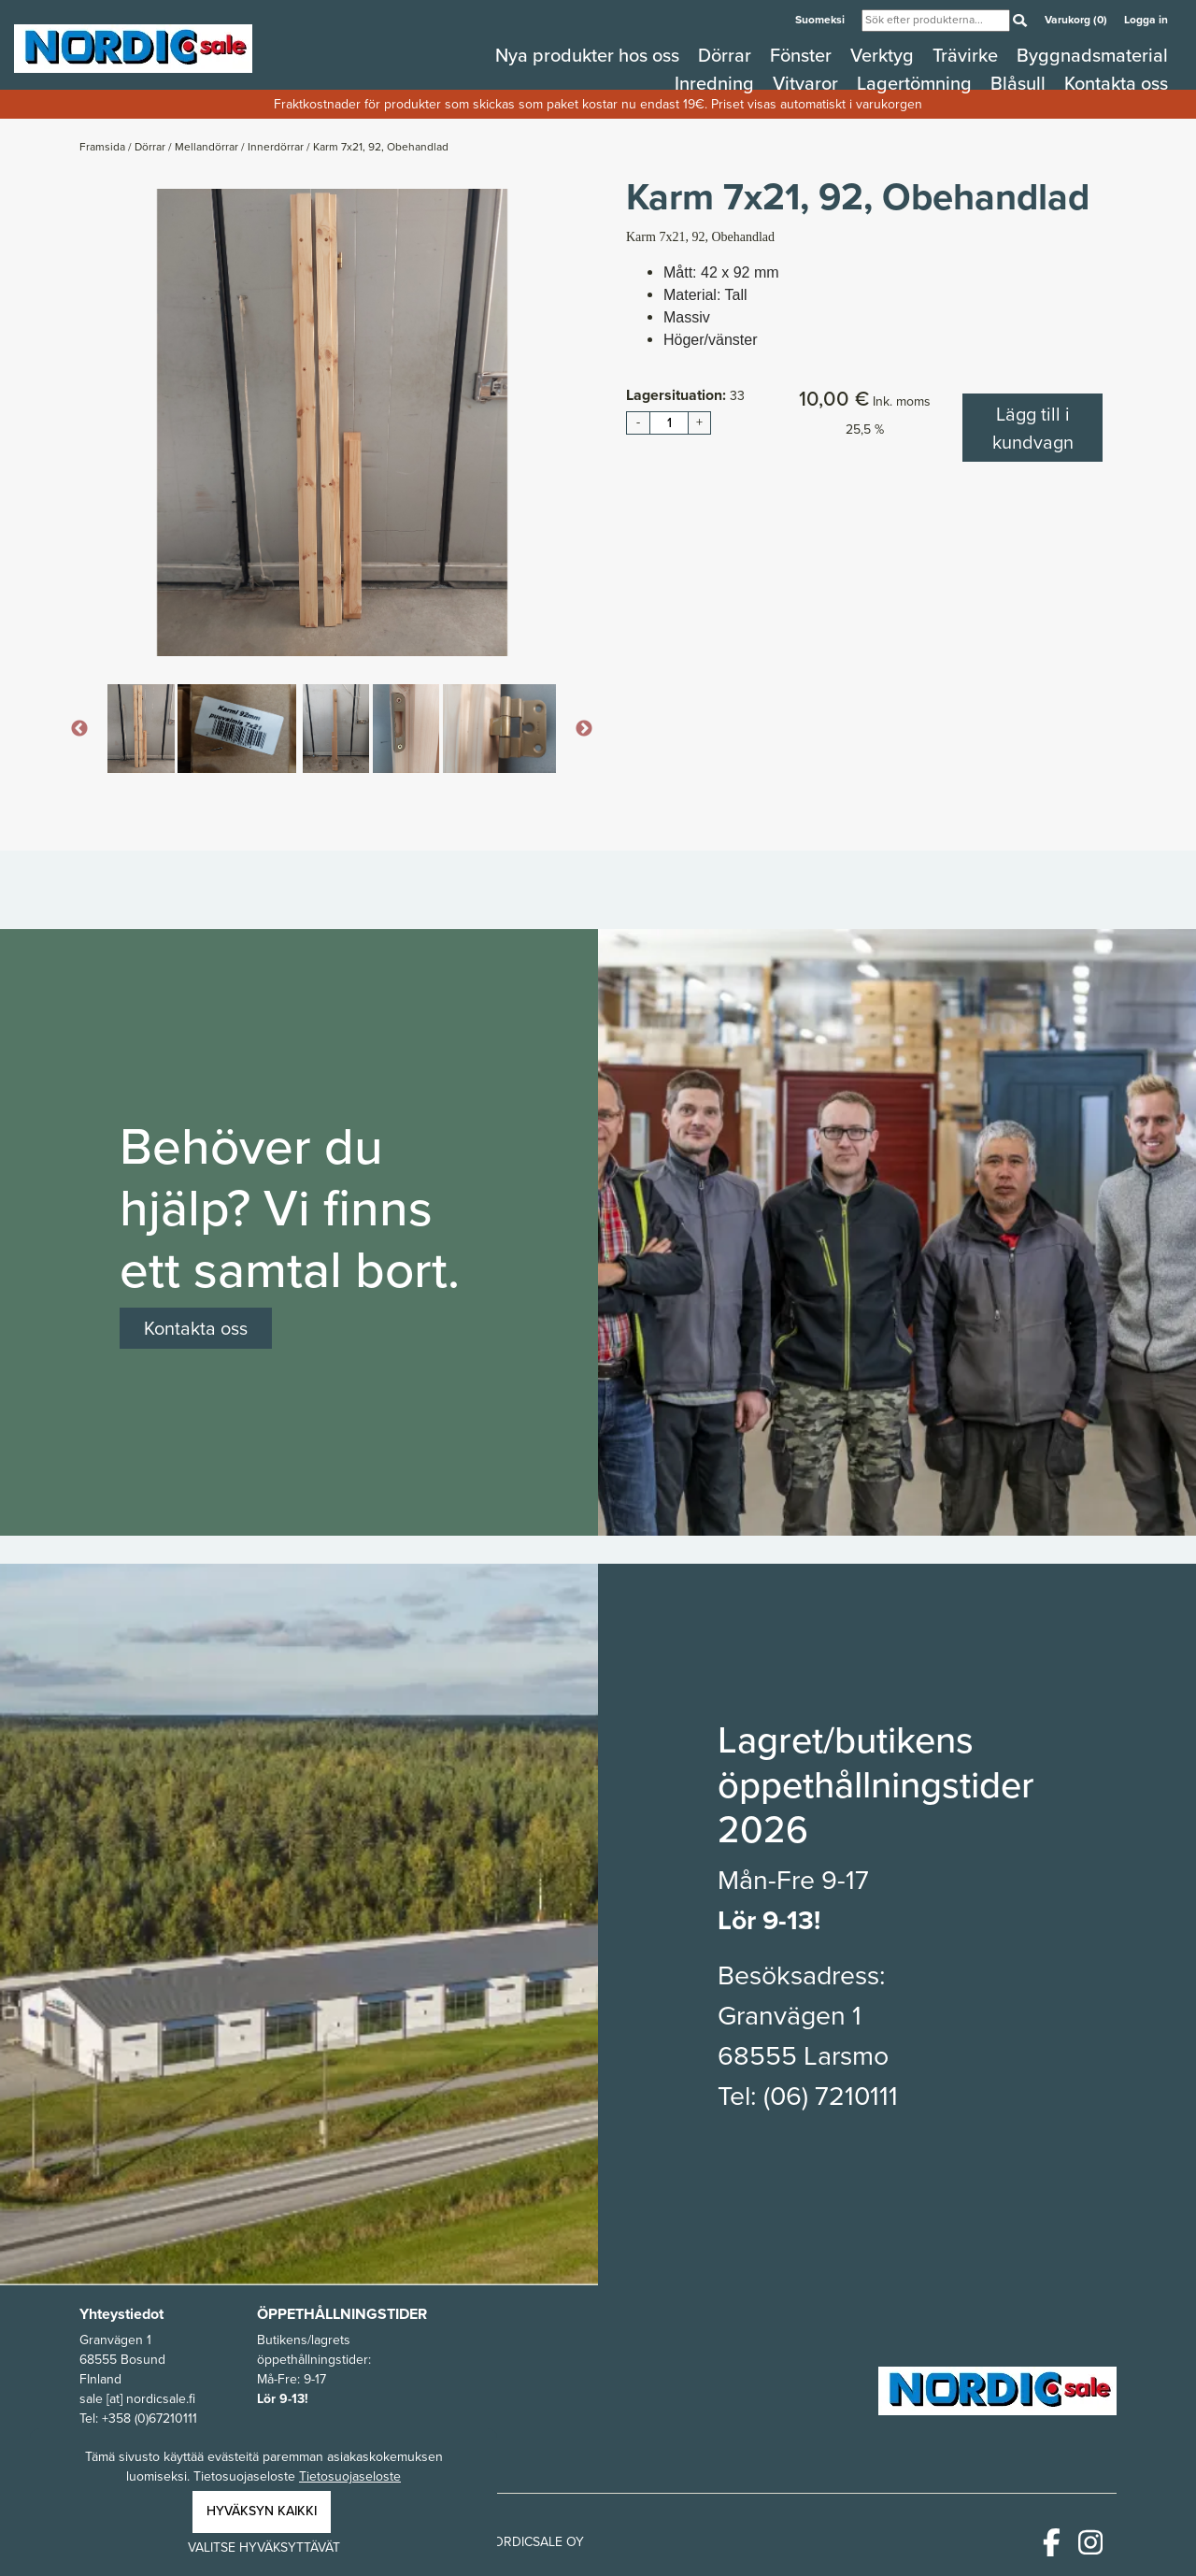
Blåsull (1020, 83)
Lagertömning (916, 83)
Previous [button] (79, 729)
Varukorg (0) (1077, 19)
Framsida (103, 146)
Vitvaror (808, 83)
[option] (331, 422)
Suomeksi (821, 19)
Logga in (1146, 19)
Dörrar (727, 55)
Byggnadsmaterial (1092, 55)
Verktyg (884, 55)
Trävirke (968, 55)
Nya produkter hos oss (589, 55)
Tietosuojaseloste (350, 2476)
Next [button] (584, 729)
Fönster (803, 55)
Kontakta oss (1116, 83)
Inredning (717, 83)
